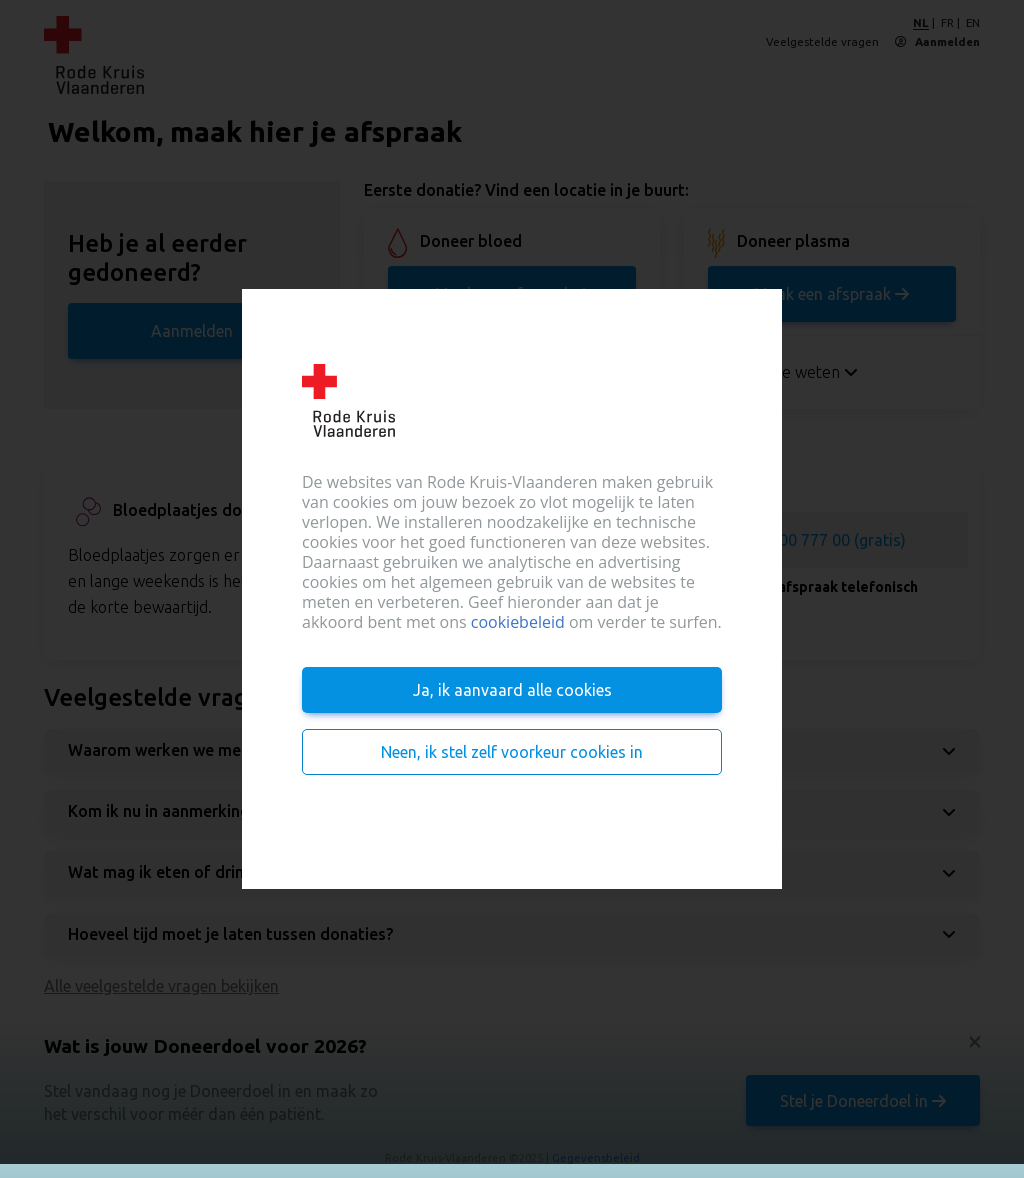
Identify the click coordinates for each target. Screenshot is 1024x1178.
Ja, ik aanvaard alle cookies (512, 690)
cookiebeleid (518, 622)
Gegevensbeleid (596, 1158)
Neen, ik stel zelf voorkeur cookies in (512, 752)
